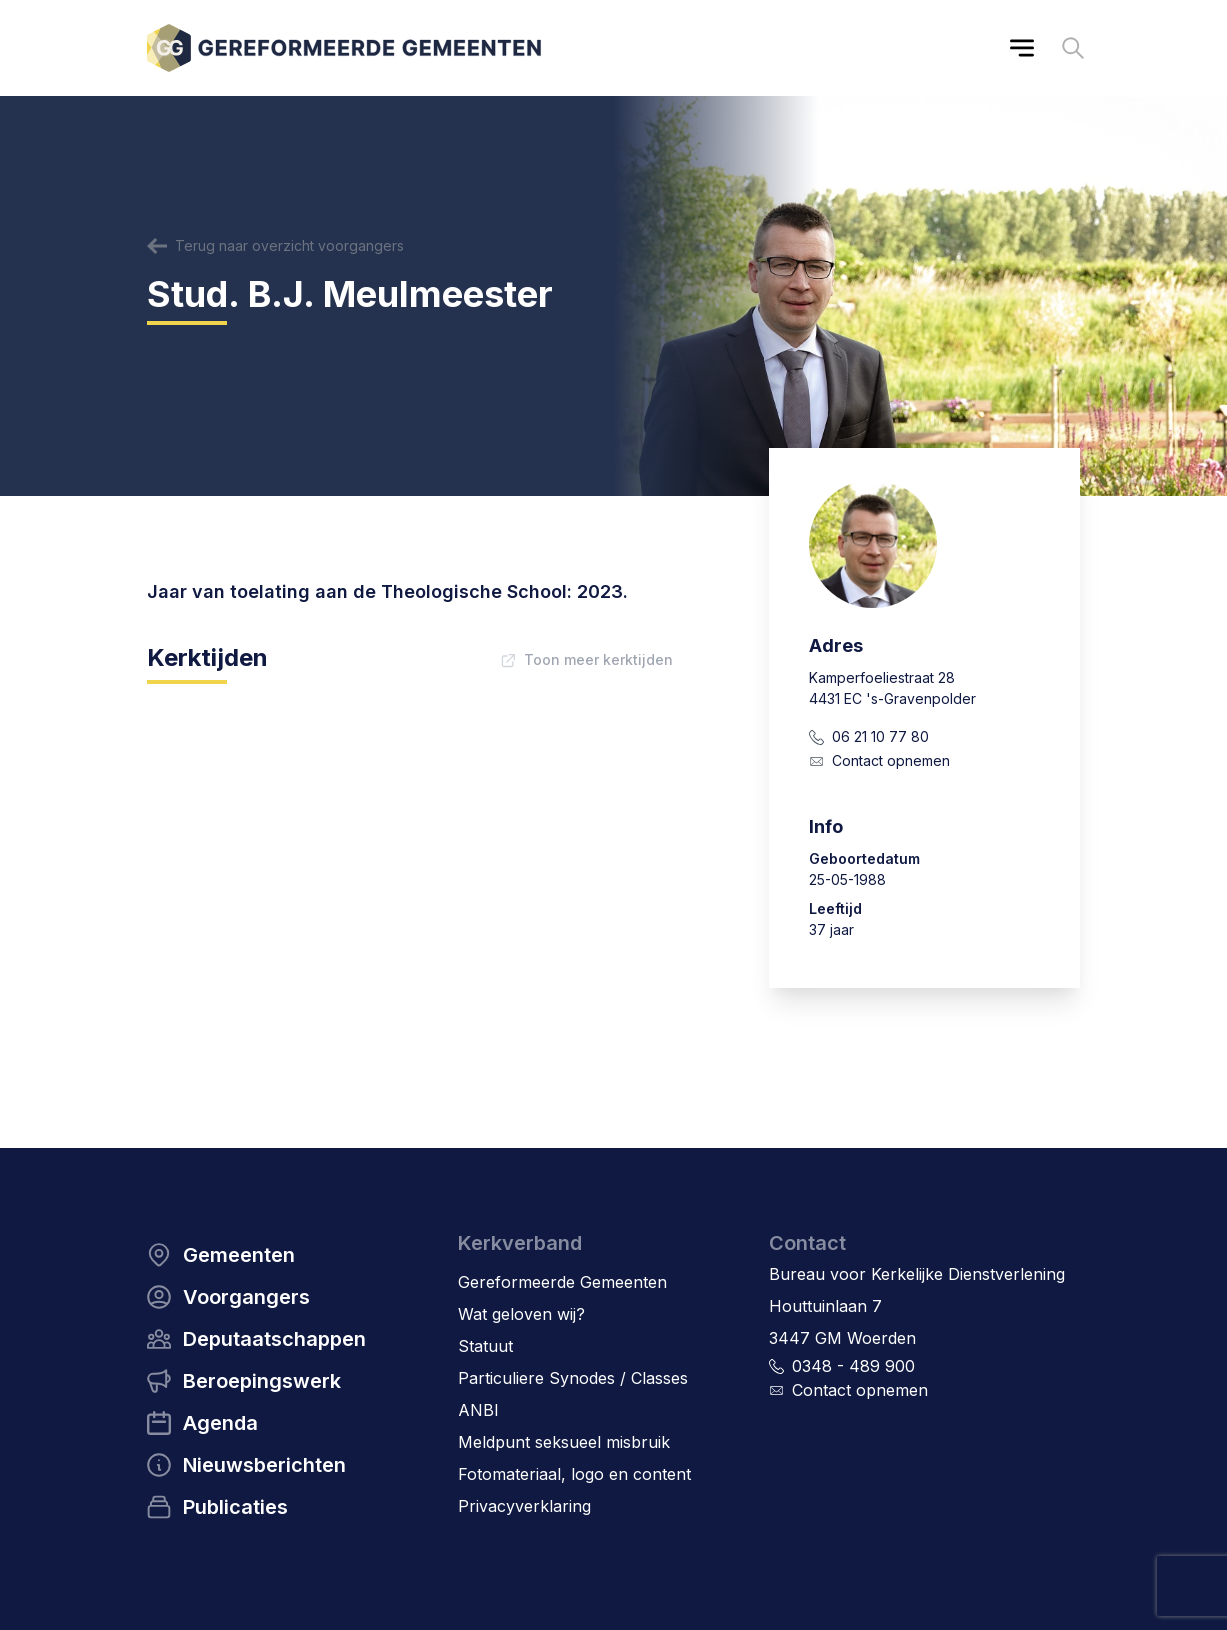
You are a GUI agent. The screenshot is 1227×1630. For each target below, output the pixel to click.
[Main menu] (1022, 48)
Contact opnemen (891, 760)
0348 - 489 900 (853, 1366)
